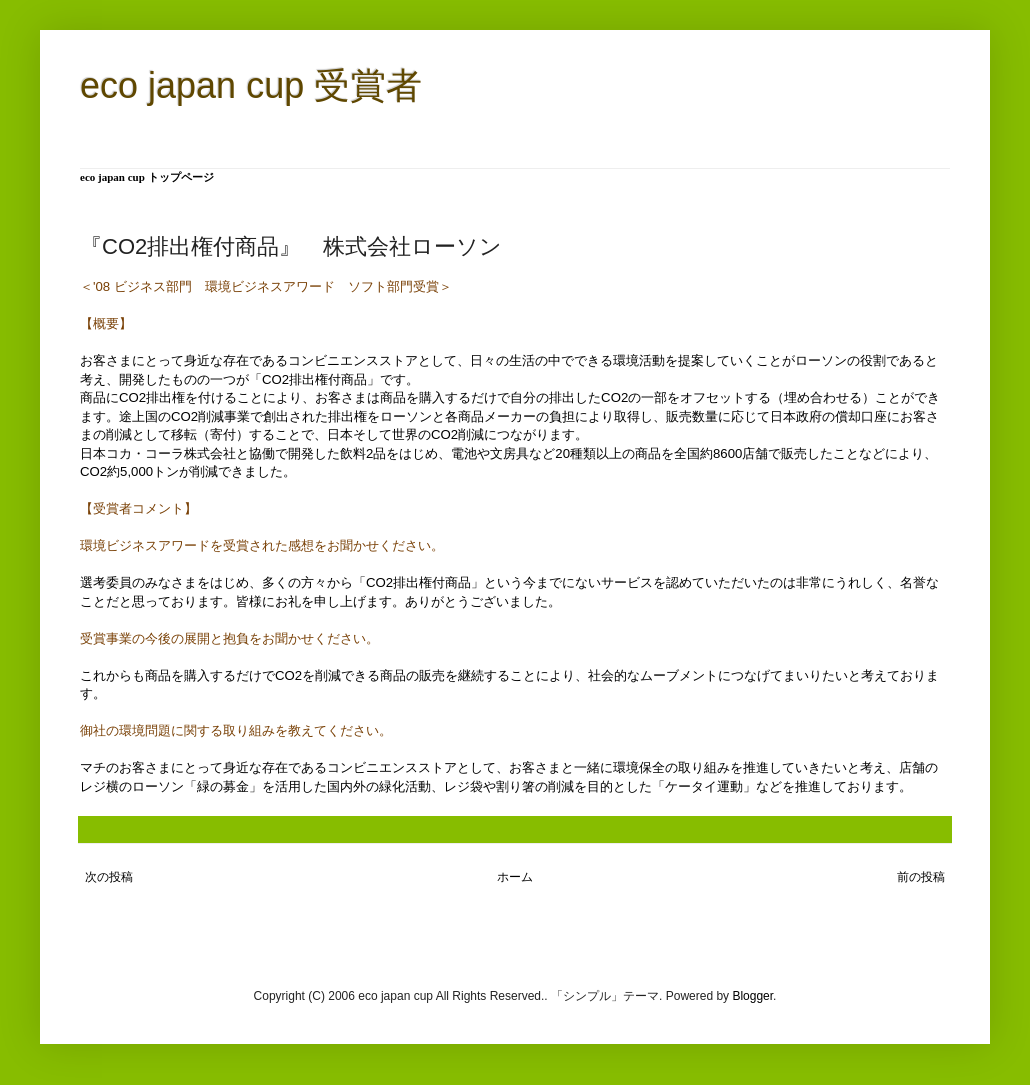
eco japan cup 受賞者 (251, 85)
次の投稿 (109, 877)
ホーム (515, 877)
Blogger (752, 996)
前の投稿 (921, 877)
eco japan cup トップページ (147, 177)
